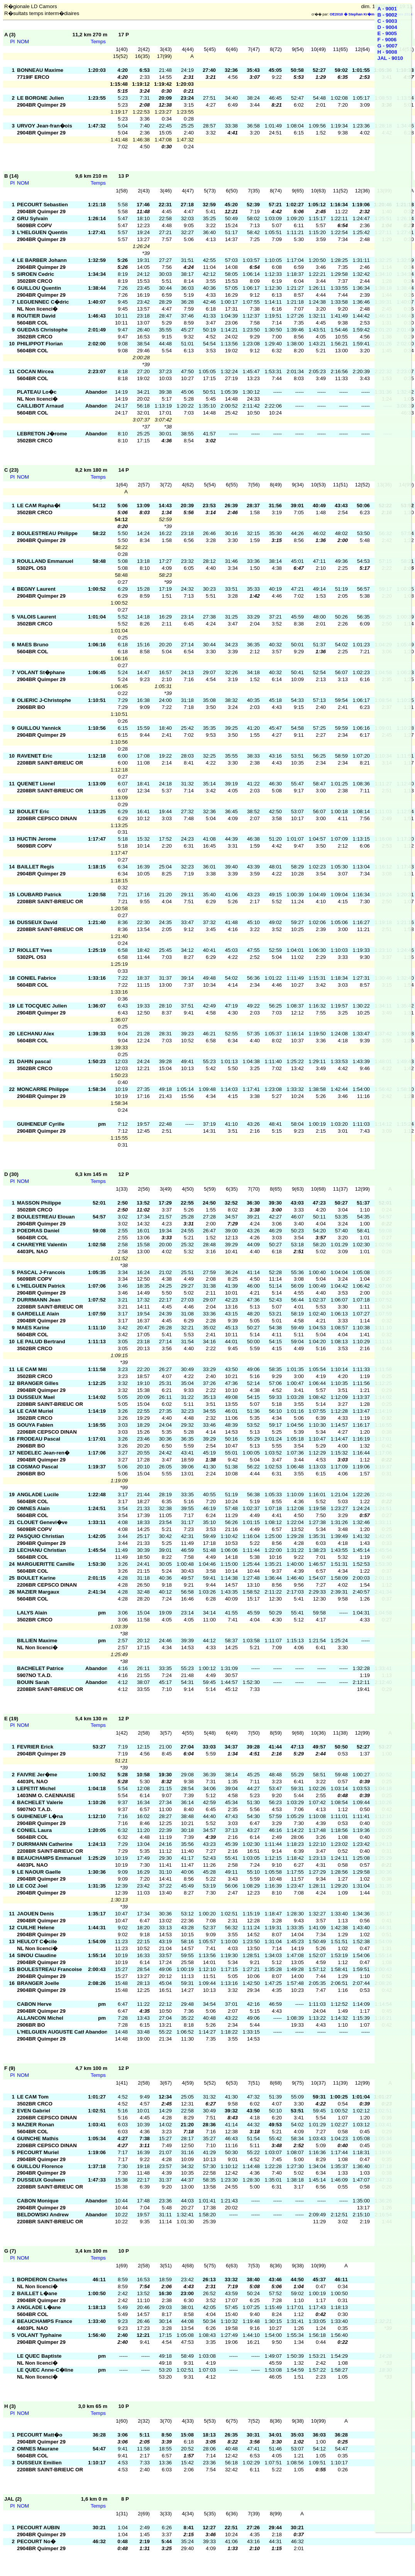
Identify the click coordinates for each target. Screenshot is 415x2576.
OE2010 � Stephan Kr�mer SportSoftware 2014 (371, 14)
